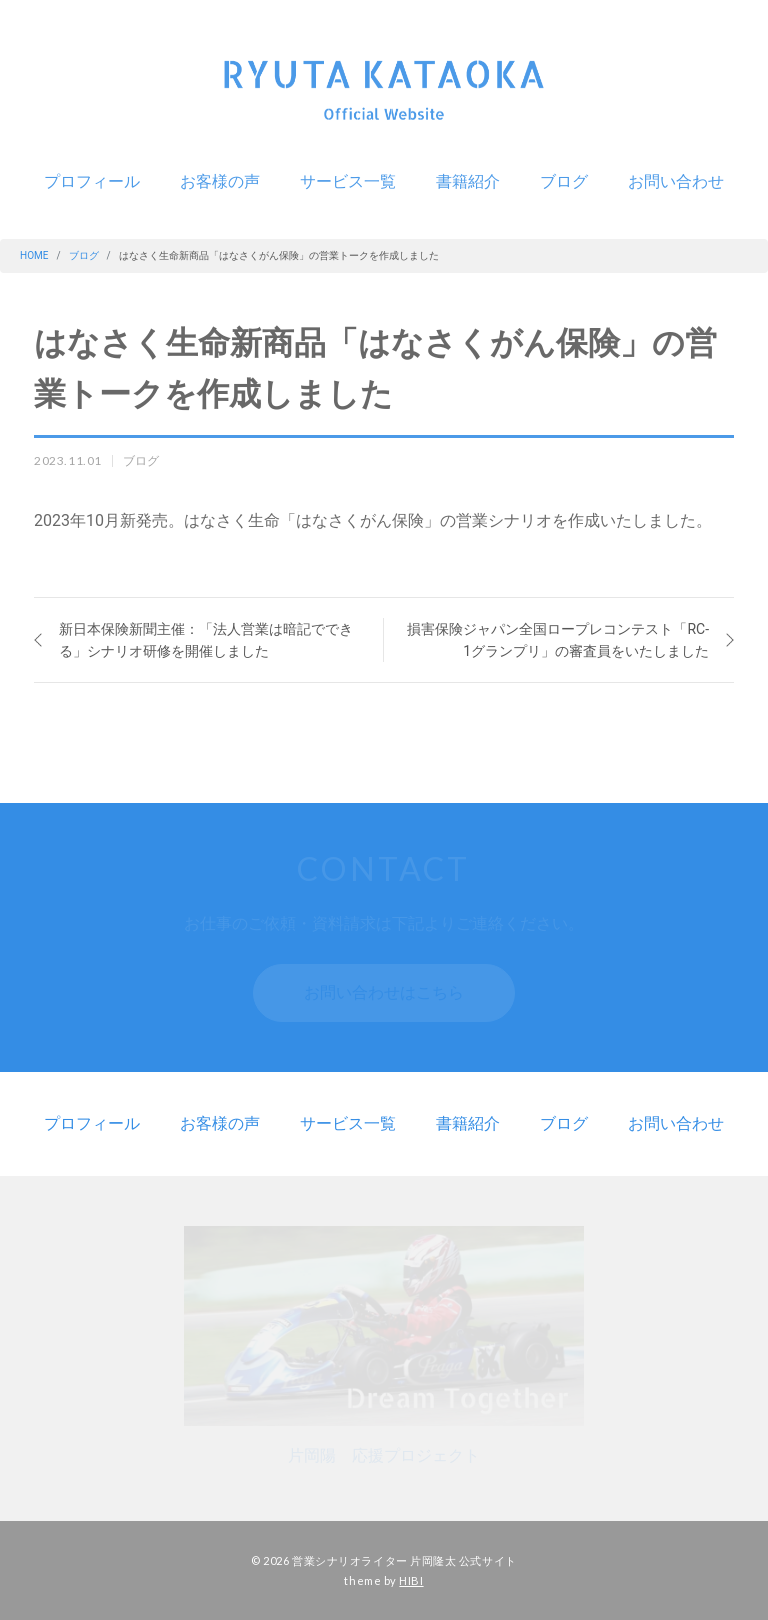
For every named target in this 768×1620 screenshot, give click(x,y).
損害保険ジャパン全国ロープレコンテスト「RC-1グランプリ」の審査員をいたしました (558, 640)
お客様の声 (220, 181)
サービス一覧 (348, 181)
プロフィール (92, 181)
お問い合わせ (676, 181)
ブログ (564, 181)
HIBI (411, 1579)
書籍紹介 (468, 181)
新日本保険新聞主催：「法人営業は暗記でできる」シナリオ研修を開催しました (206, 640)
